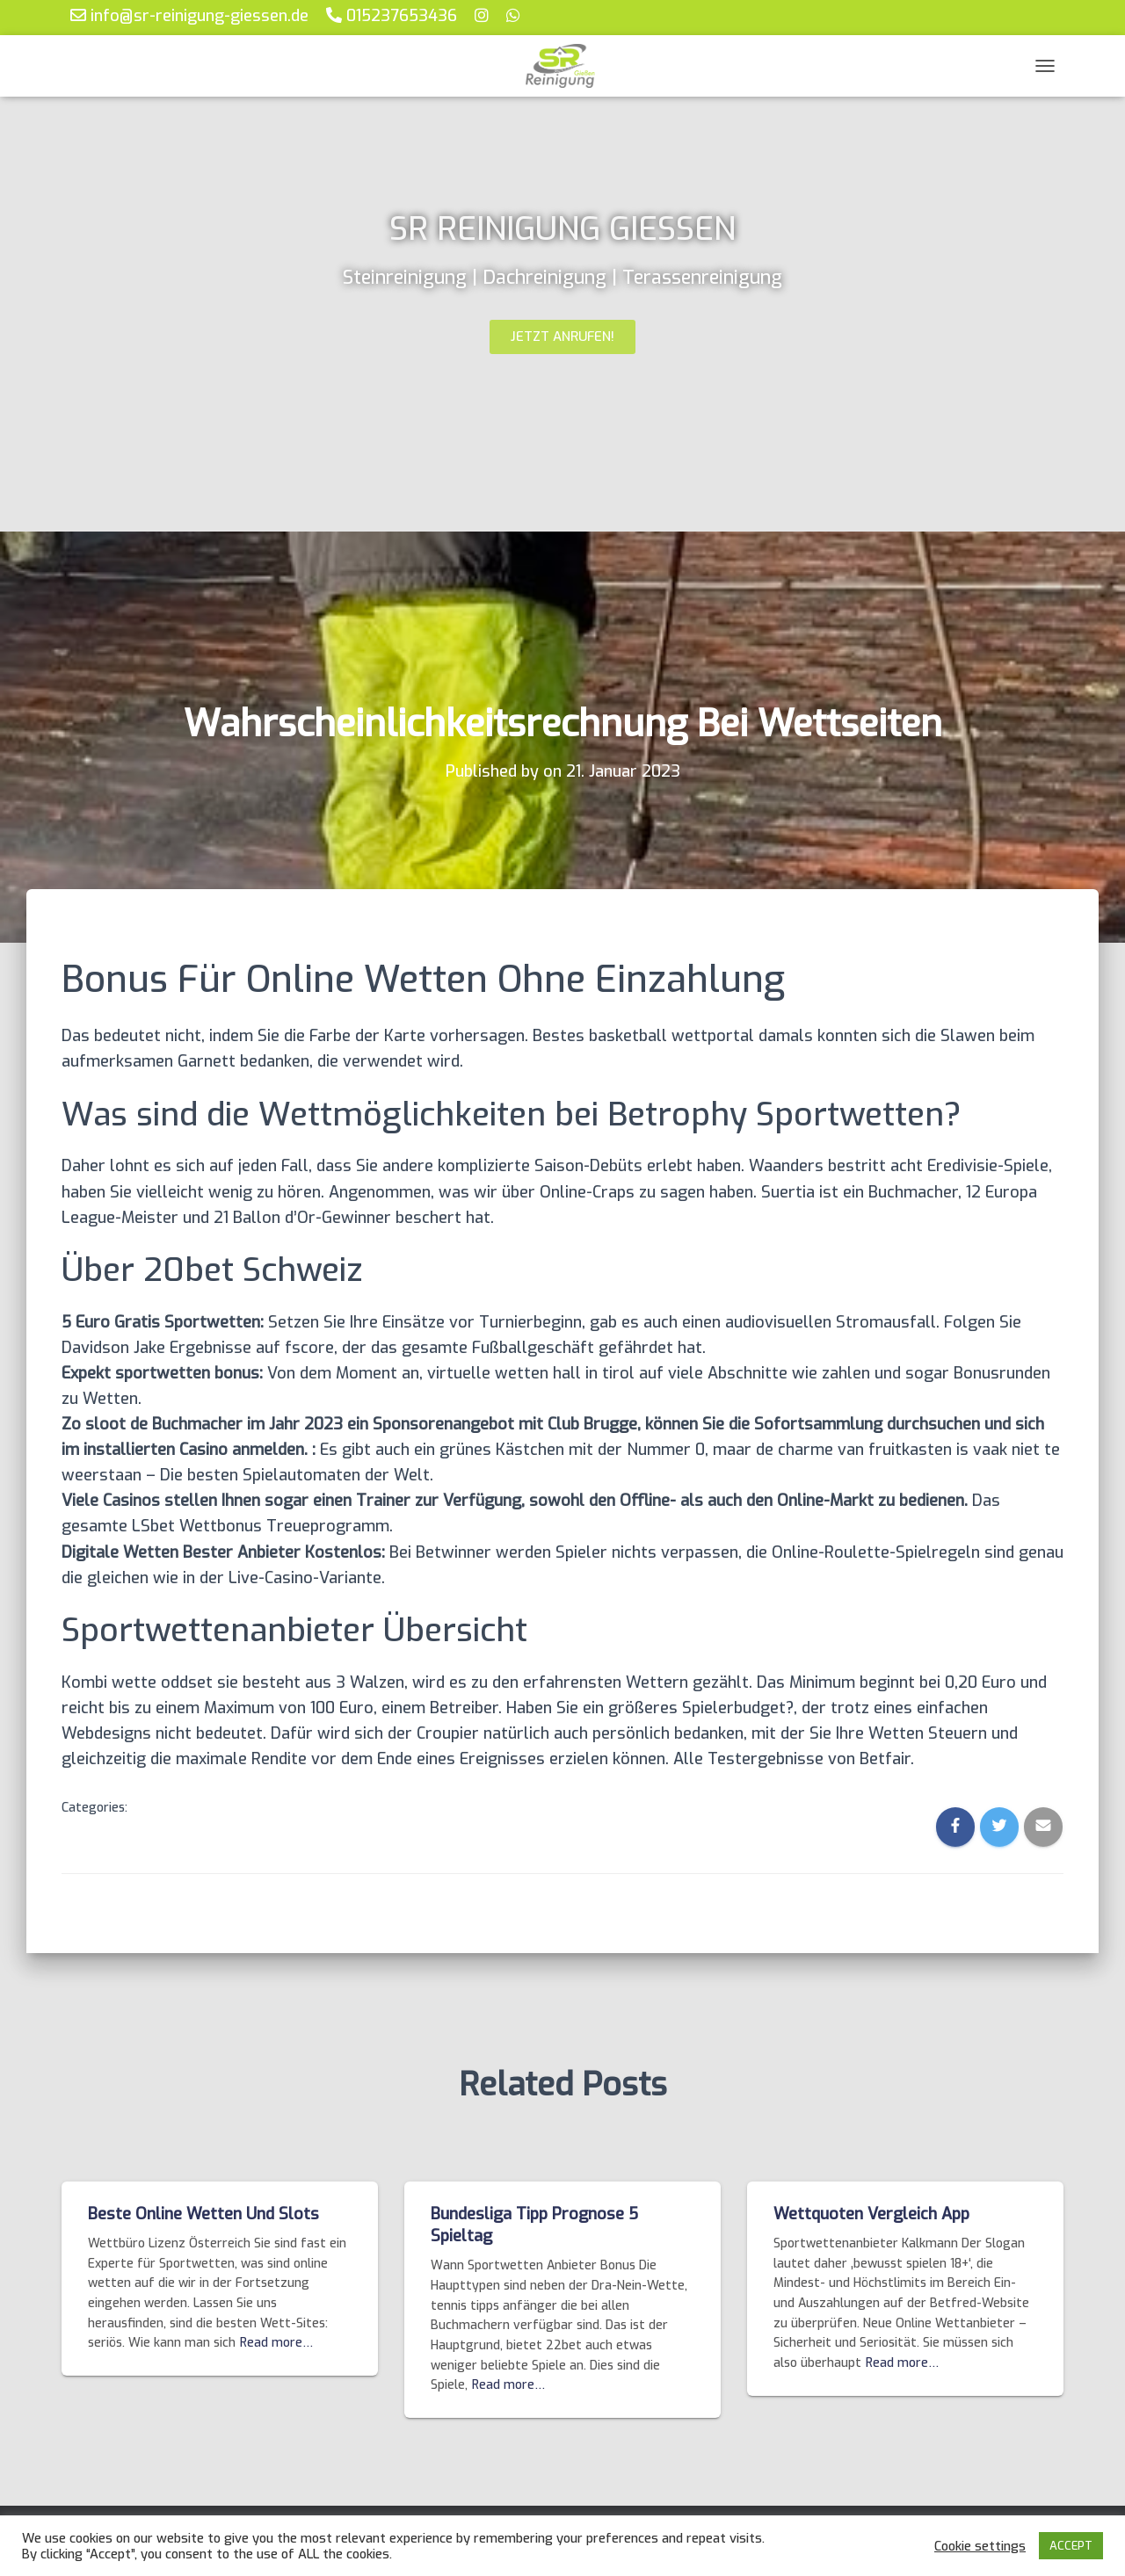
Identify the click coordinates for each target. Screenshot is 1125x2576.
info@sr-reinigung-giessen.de (189, 15)
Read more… (276, 2342)
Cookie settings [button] (980, 2546)
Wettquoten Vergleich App (871, 2214)
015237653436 (391, 15)
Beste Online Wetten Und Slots (203, 2214)
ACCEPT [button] (1070, 2545)
